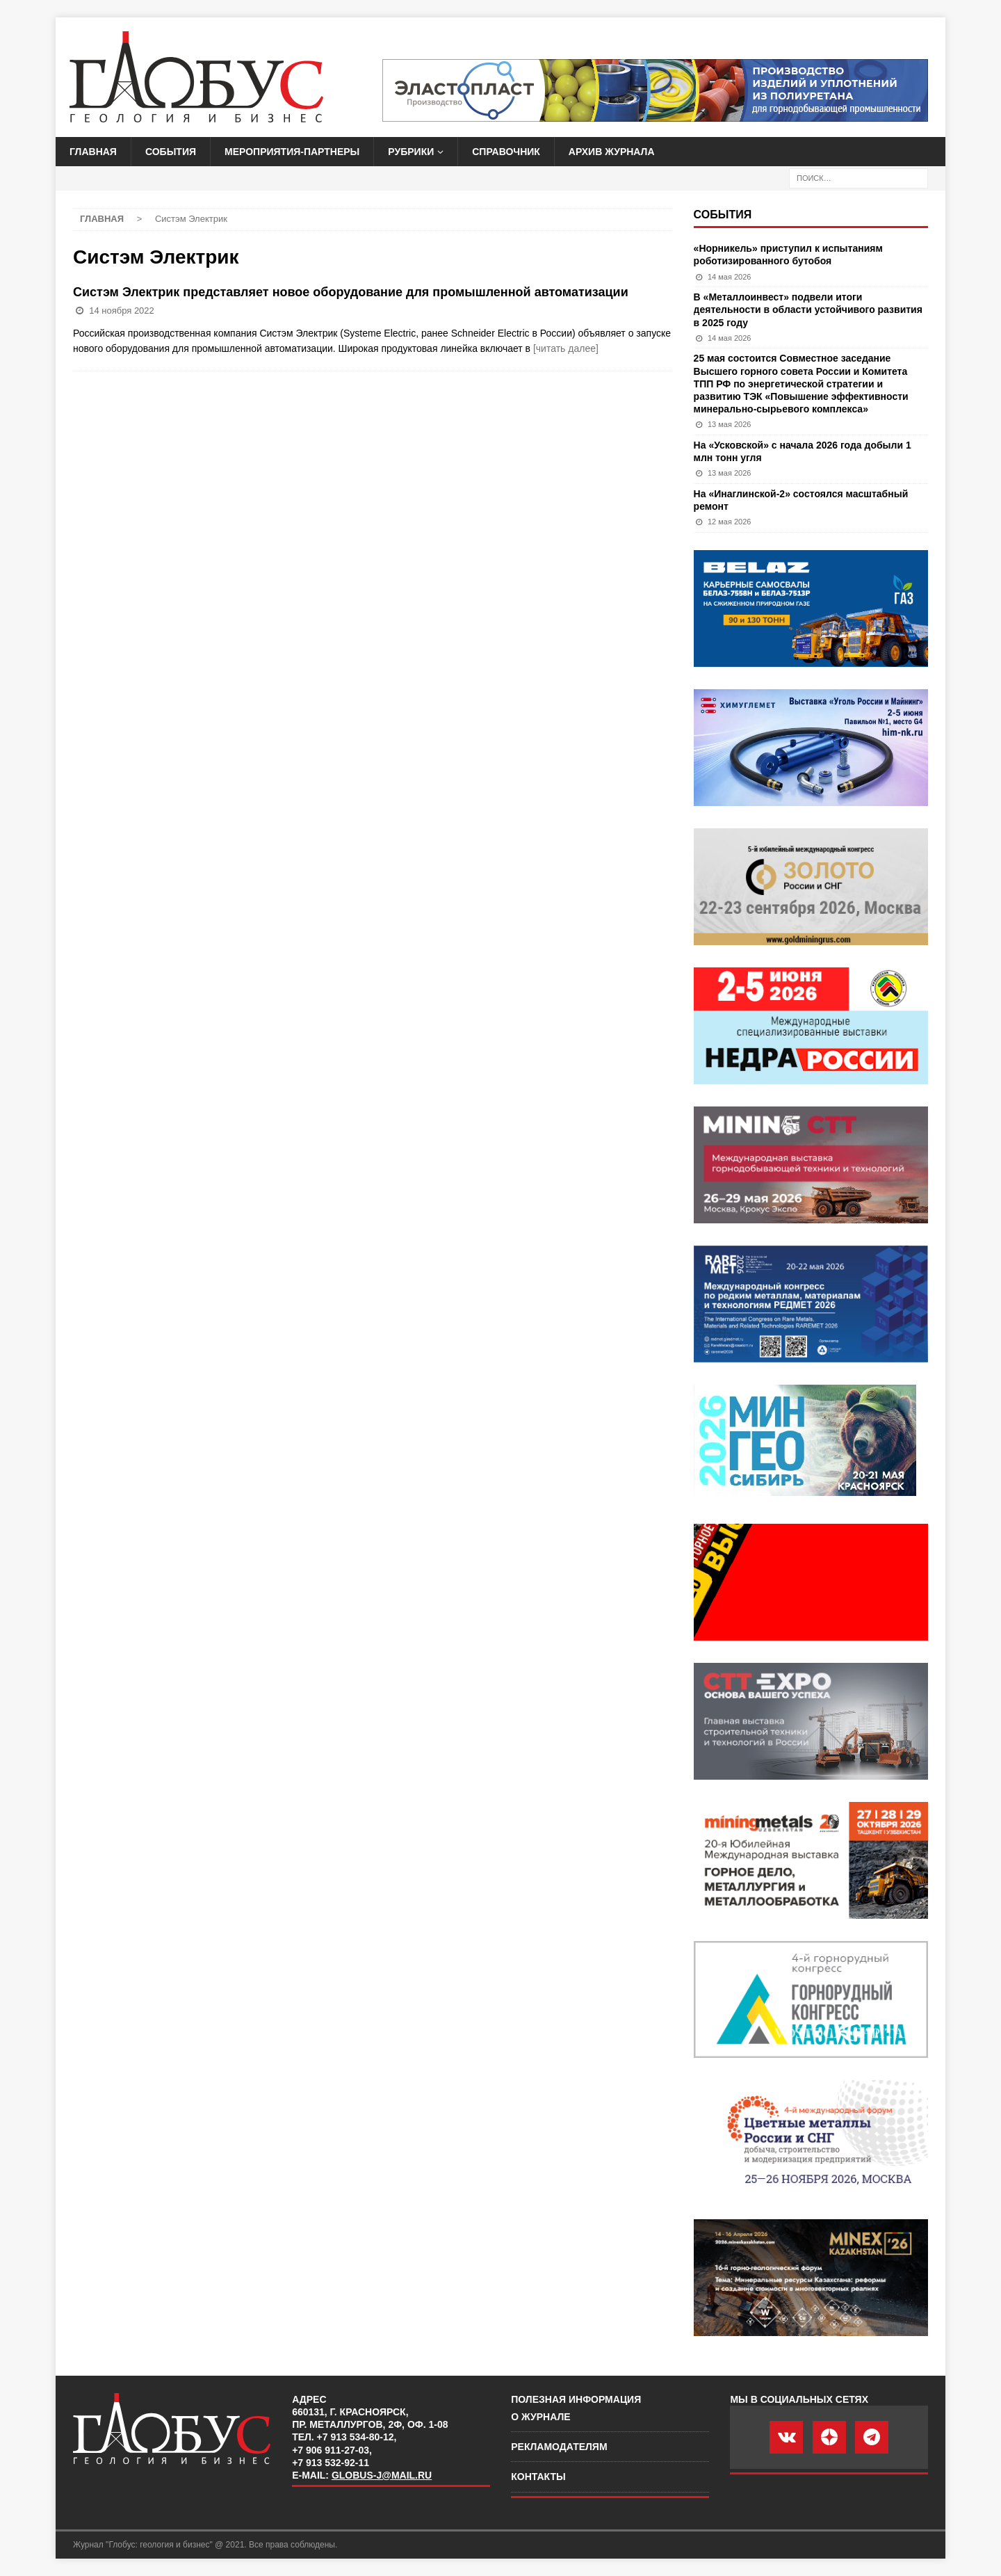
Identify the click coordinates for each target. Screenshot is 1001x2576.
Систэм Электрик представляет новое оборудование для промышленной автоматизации (350, 292)
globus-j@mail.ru (382, 2475)
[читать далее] (566, 348)
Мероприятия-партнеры (292, 151)
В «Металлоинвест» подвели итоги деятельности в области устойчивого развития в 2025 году (808, 309)
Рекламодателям (559, 2446)
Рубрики (411, 151)
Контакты (538, 2476)
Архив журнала (612, 151)
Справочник (506, 151)
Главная (93, 151)
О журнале (540, 2416)
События (170, 151)
